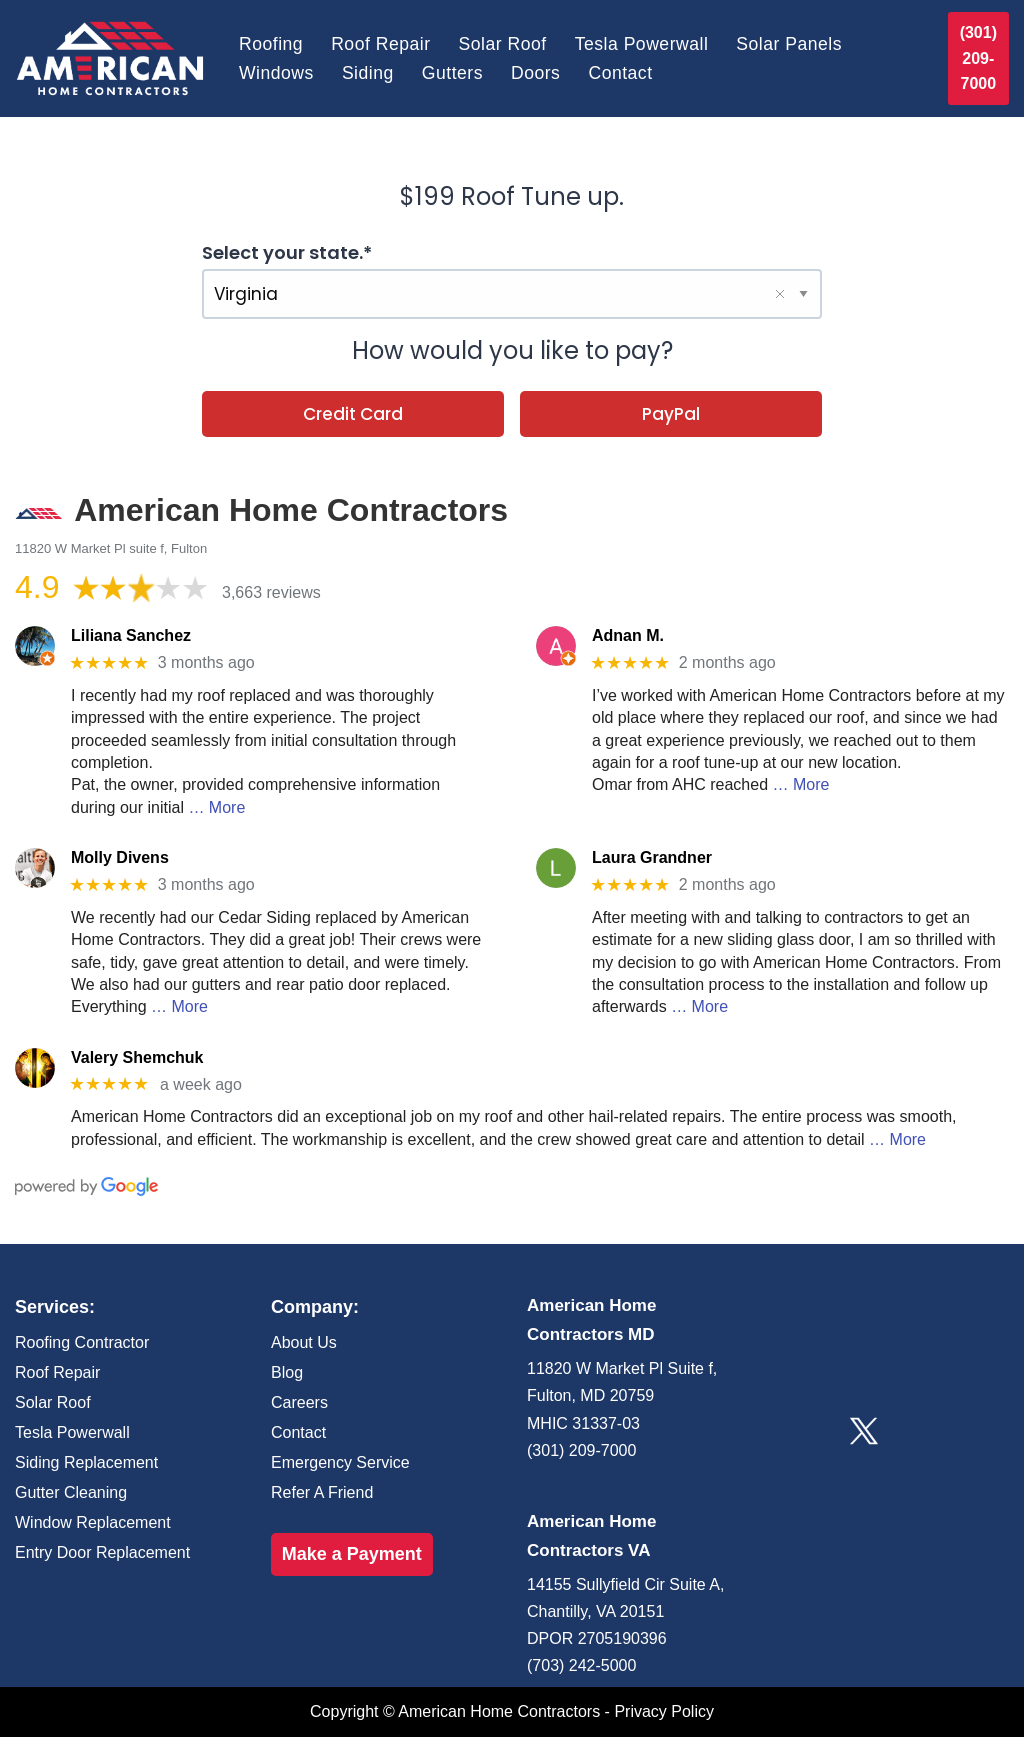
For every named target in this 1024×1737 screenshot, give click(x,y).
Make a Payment (352, 1554)
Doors (535, 73)
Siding (368, 73)
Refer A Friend (322, 1492)
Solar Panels (789, 44)
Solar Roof (503, 44)
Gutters (452, 73)
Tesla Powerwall (642, 44)
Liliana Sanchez (131, 635)
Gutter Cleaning (71, 1492)
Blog (287, 1372)
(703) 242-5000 (581, 1665)
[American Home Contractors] (110, 58)
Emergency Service (340, 1462)
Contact (620, 73)
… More (216, 807)
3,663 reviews (271, 592)
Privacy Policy (664, 1711)
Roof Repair (380, 44)
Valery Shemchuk (137, 1057)
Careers (299, 1402)
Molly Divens (120, 857)
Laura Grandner (652, 857)
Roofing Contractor (82, 1342)
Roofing (271, 44)
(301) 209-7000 (978, 58)
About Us (304, 1342)
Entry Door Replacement (102, 1552)
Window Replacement (93, 1522)
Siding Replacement (86, 1462)
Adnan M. (628, 635)
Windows (276, 73)
